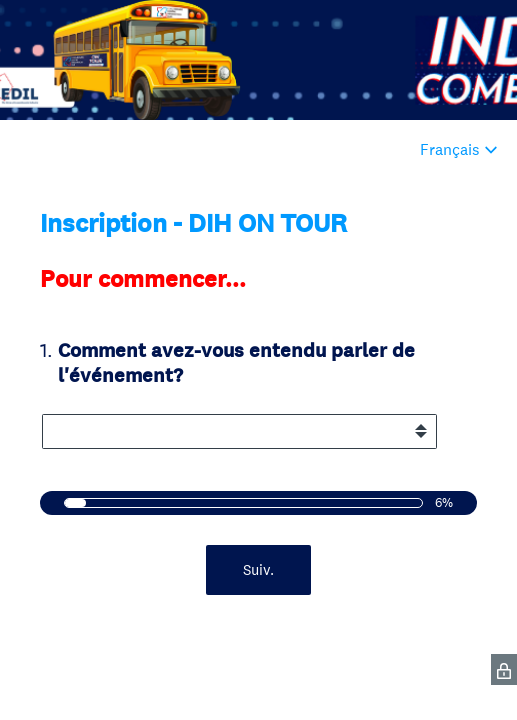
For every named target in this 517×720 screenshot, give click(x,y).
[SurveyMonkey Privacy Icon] (504, 669)
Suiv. (258, 569)
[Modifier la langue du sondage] (459, 149)
